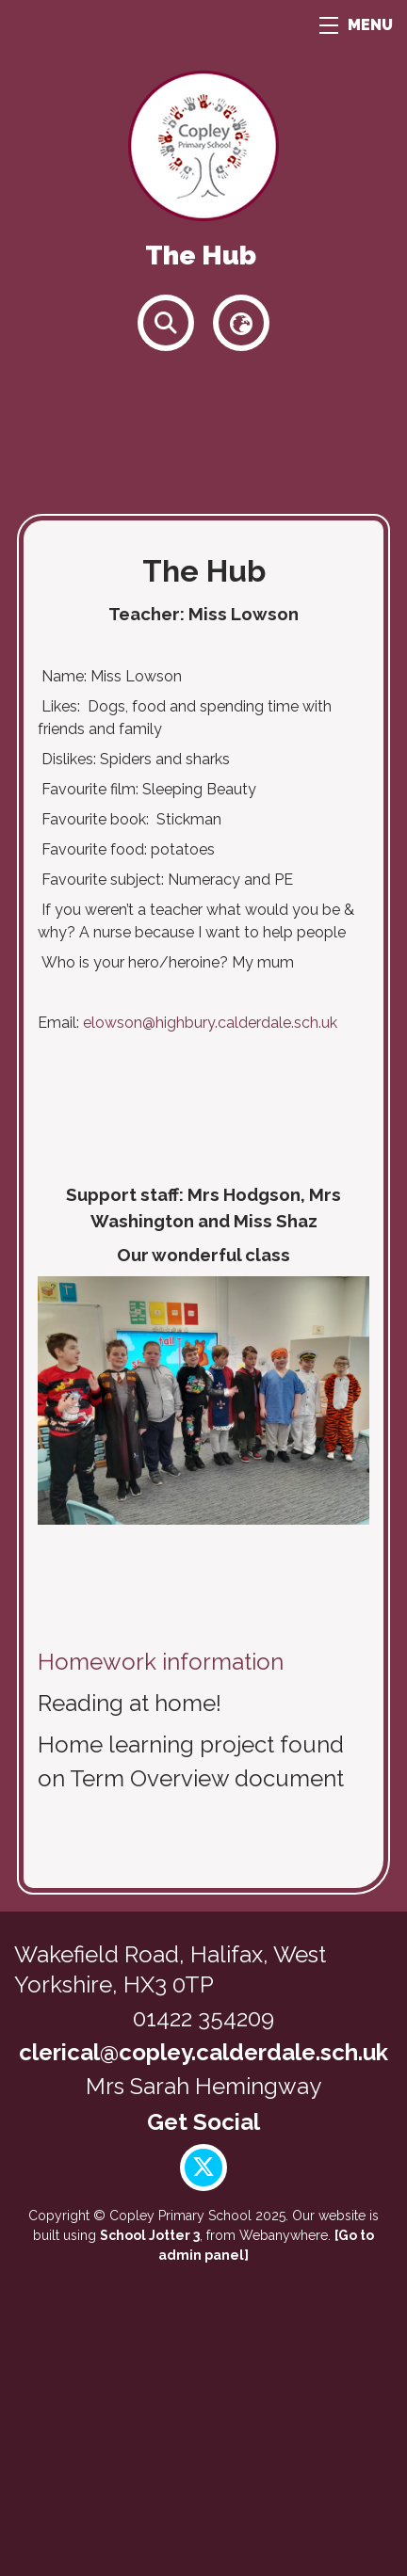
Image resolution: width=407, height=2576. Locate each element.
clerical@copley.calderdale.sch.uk (203, 2052)
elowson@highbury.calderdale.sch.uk (210, 1023)
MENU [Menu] (356, 25)
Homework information (161, 1661)
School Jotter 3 (150, 2235)
